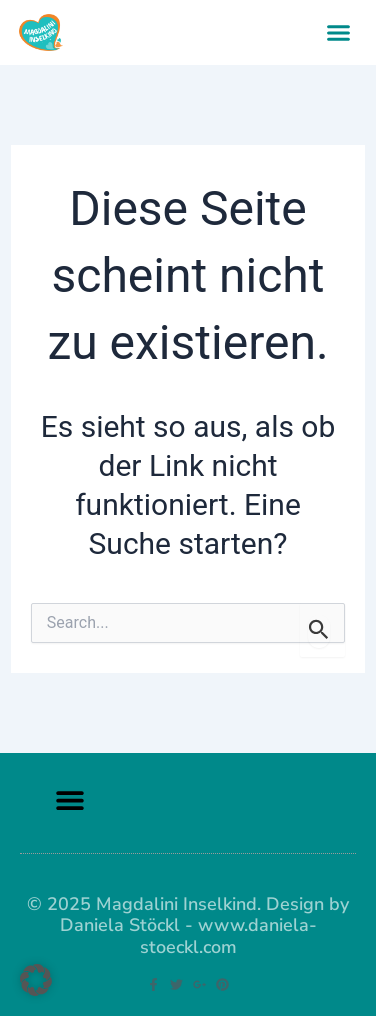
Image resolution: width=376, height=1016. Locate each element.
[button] (339, 33)
